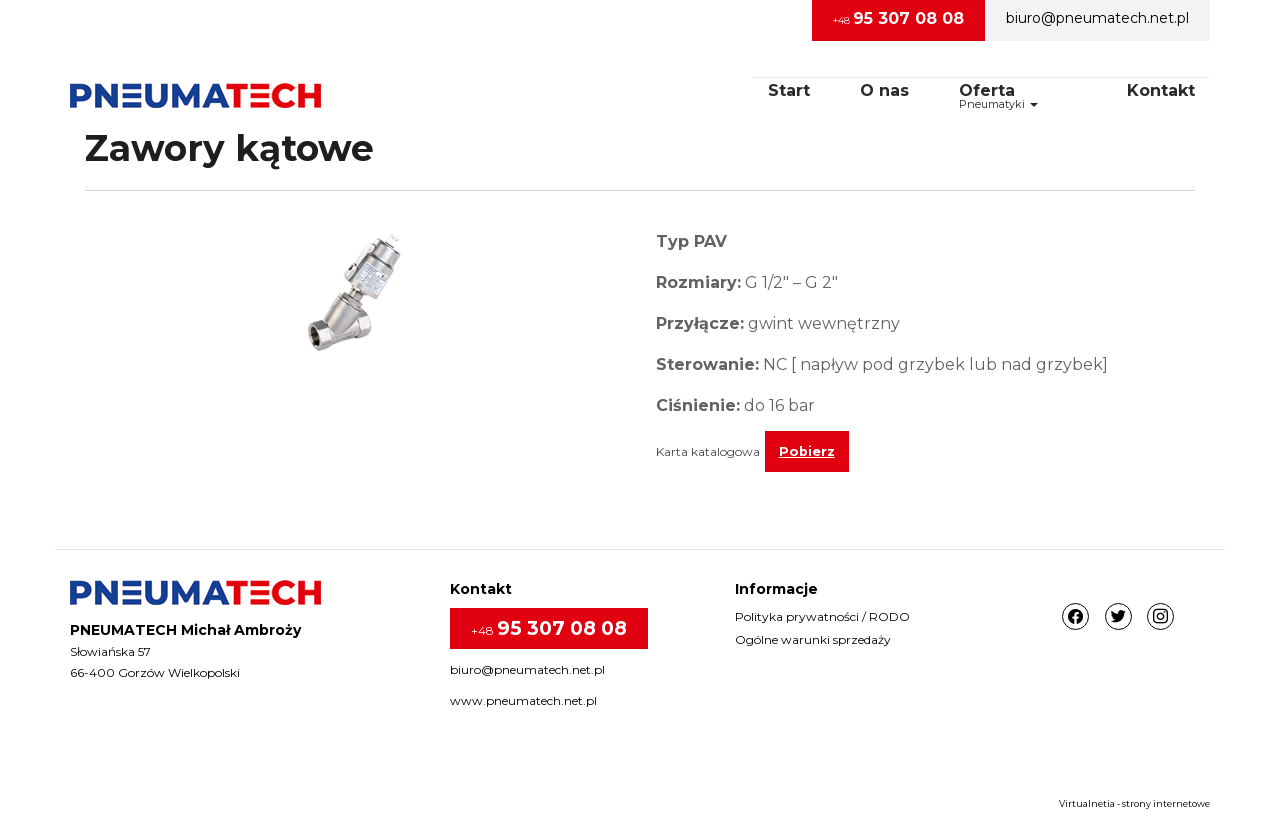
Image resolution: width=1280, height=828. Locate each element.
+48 (898, 18)
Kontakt (1161, 90)
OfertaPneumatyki (998, 96)
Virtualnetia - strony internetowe (1134, 803)
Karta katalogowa (708, 451)
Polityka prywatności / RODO (822, 616)
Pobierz (807, 451)
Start (789, 90)
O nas (884, 90)
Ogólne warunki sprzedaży (813, 639)
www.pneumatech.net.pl (523, 700)
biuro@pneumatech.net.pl (1097, 18)
